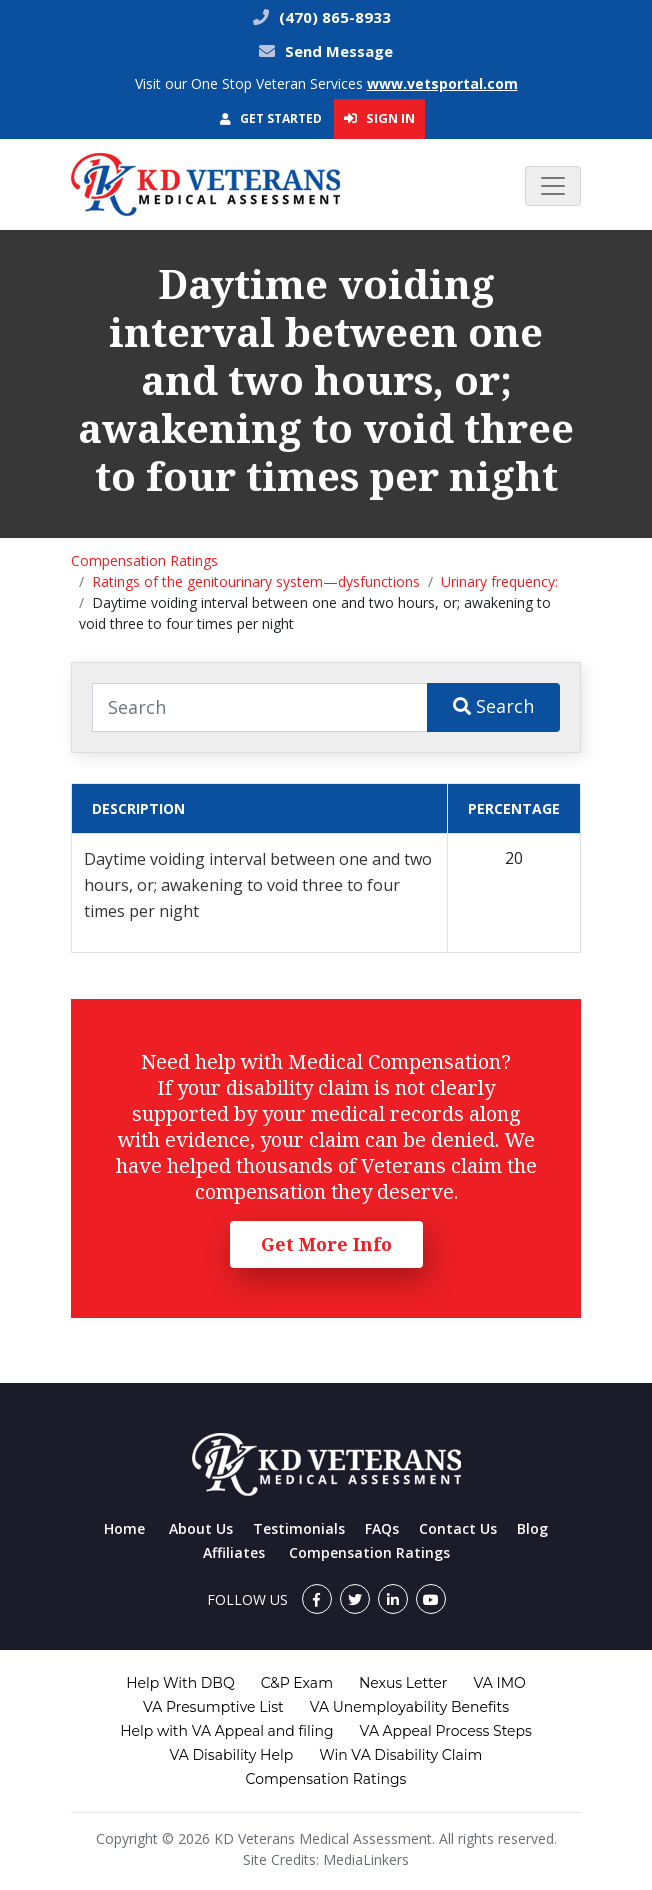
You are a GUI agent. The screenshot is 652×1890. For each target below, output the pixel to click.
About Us (201, 1528)
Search (493, 706)
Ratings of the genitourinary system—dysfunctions (256, 581)
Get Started (271, 118)
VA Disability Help (232, 1755)
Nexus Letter (403, 1683)
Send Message (339, 51)
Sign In (379, 118)
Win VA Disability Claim (400, 1755)
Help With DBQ (180, 1683)
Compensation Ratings (144, 560)
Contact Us (458, 1528)
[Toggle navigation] (553, 186)
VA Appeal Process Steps (446, 1731)
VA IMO (499, 1683)
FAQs (382, 1528)
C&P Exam (297, 1683)
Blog (532, 1528)
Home (124, 1528)
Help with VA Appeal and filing (226, 1731)
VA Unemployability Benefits (409, 1707)
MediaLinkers (366, 1859)
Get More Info (326, 1244)
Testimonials (299, 1528)
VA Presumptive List (213, 1707)
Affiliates (234, 1552)
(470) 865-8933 (333, 17)
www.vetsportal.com (442, 83)
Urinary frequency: (499, 581)
